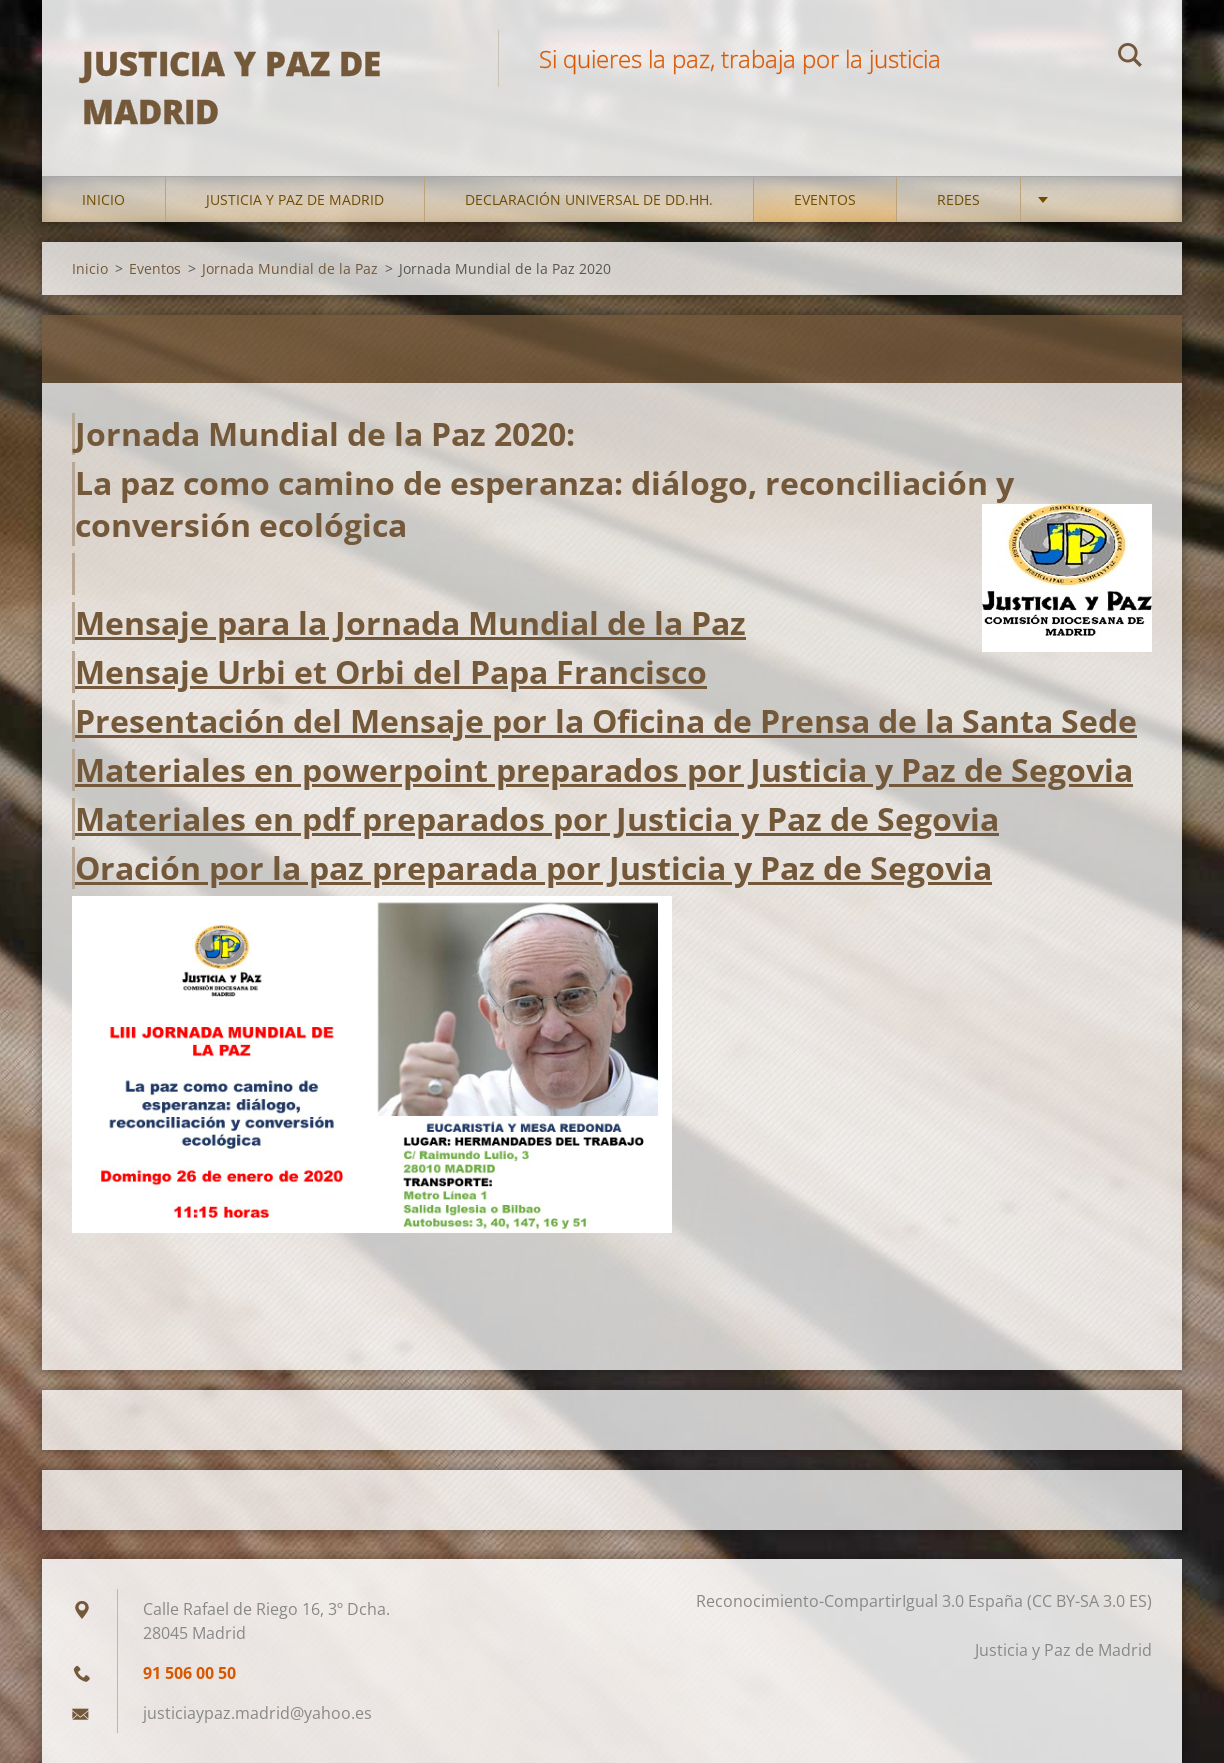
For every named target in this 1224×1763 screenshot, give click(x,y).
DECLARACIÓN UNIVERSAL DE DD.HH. (589, 199)
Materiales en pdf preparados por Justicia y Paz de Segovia (537, 818)
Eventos (825, 199)
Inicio (103, 199)
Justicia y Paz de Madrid (295, 199)
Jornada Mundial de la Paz (290, 268)
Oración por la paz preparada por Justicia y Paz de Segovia (533, 867)
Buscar (1130, 58)
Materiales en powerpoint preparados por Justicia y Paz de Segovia (604, 769)
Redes (958, 199)
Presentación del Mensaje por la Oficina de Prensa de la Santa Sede (606, 720)
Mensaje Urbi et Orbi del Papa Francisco (391, 671)
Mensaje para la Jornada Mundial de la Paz (410, 622)
